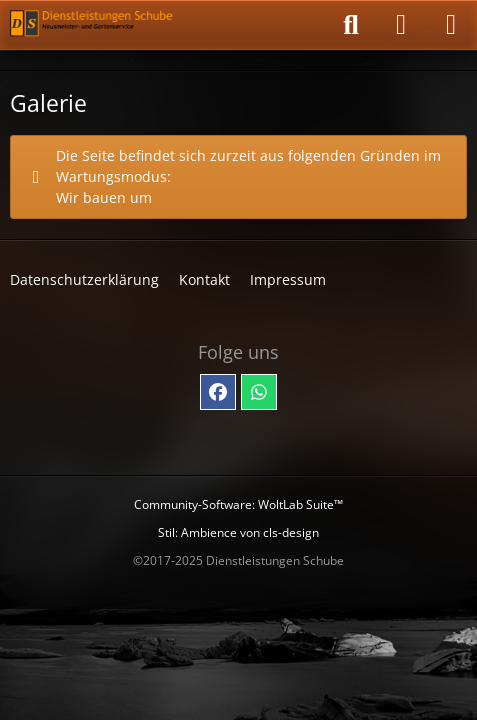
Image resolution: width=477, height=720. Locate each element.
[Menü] (451, 25)
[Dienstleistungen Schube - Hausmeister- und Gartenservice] (92, 25)
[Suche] (351, 25)
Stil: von (238, 532)
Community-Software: (238, 504)
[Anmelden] (401, 25)
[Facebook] (218, 392)
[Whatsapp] (259, 392)
